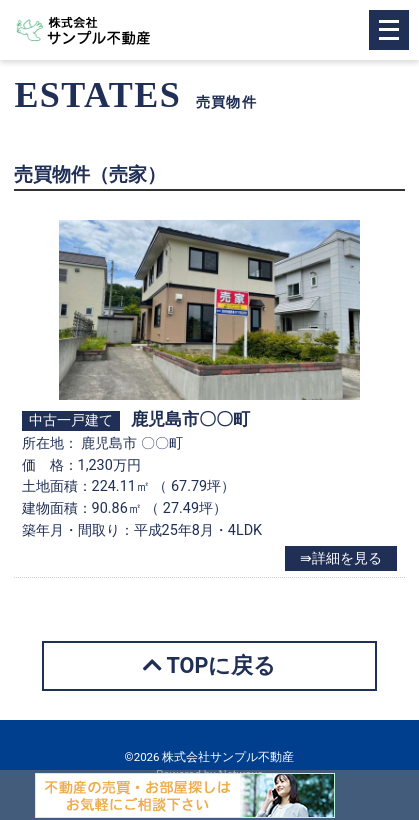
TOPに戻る (210, 665)
